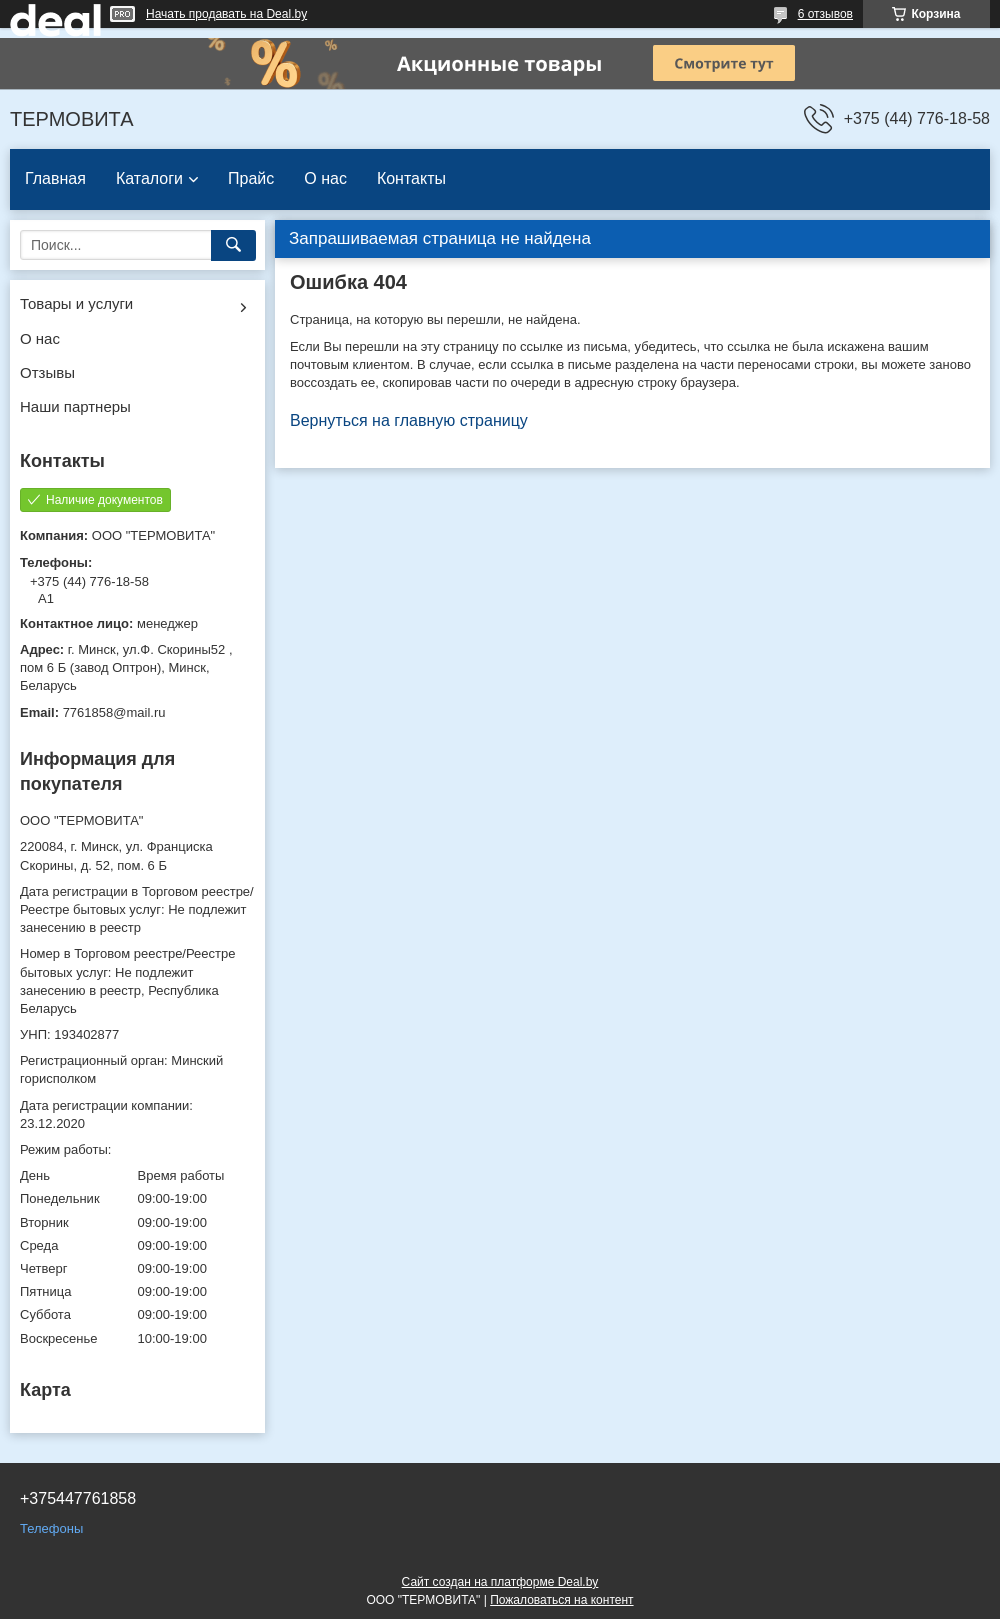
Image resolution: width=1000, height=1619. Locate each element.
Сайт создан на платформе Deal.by (500, 1582)
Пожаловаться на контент (561, 1600)
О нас (325, 178)
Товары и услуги (76, 303)
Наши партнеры (75, 406)
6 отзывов (825, 14)
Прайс (251, 178)
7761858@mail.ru (114, 712)
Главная (55, 178)
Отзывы (47, 372)
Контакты (411, 178)
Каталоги (149, 178)
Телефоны (51, 1528)
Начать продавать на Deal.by (226, 14)
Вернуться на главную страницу (409, 420)
